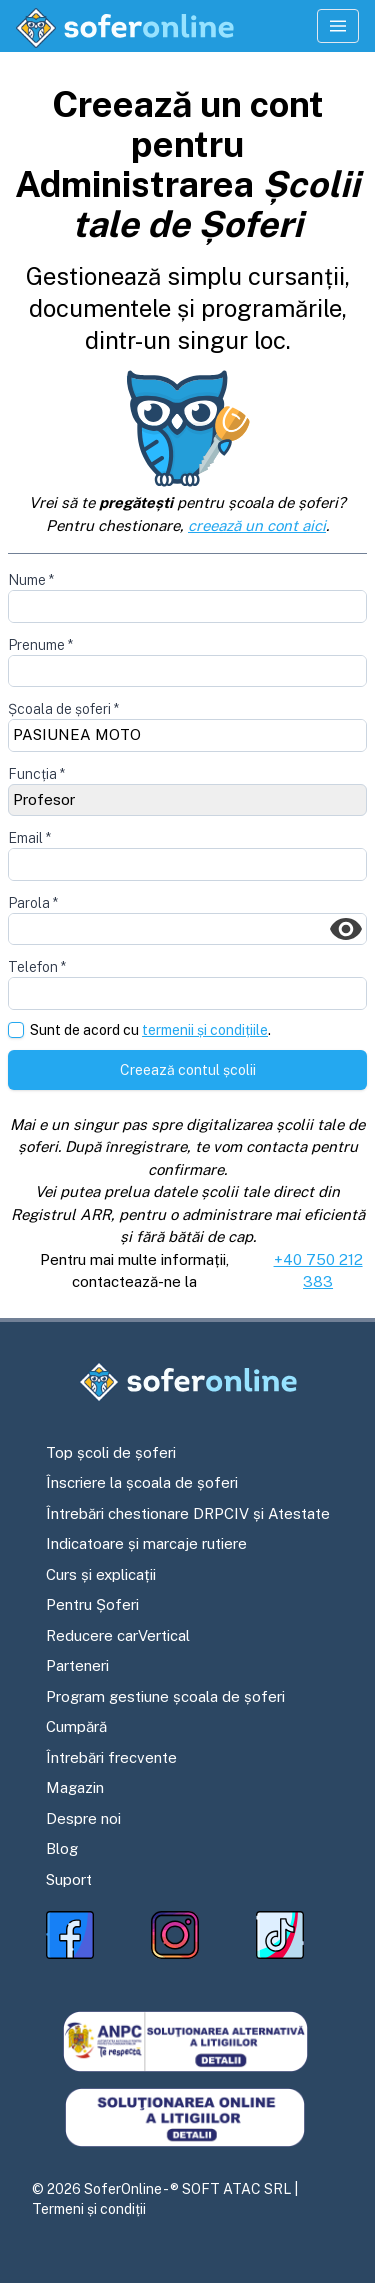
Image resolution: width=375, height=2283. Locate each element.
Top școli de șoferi (111, 1452)
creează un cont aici (257, 525)
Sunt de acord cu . (150, 1030)
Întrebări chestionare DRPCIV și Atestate (188, 1513)
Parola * (33, 903)
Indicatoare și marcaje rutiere (146, 1543)
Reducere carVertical (118, 1635)
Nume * (31, 580)
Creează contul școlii (188, 1070)
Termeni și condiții (89, 2209)
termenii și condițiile (205, 1030)
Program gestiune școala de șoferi (165, 1696)
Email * (29, 838)
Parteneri (77, 1665)
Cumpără (76, 1726)
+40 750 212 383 (318, 1271)
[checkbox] (16, 1030)
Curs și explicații (101, 1574)
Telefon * (37, 967)
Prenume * (40, 645)
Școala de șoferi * (63, 709)
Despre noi (83, 1818)
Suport (69, 1879)
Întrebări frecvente (111, 1757)
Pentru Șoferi (92, 1604)
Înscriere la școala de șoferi (142, 1482)
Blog (62, 1848)
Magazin (75, 1787)
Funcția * (36, 774)
